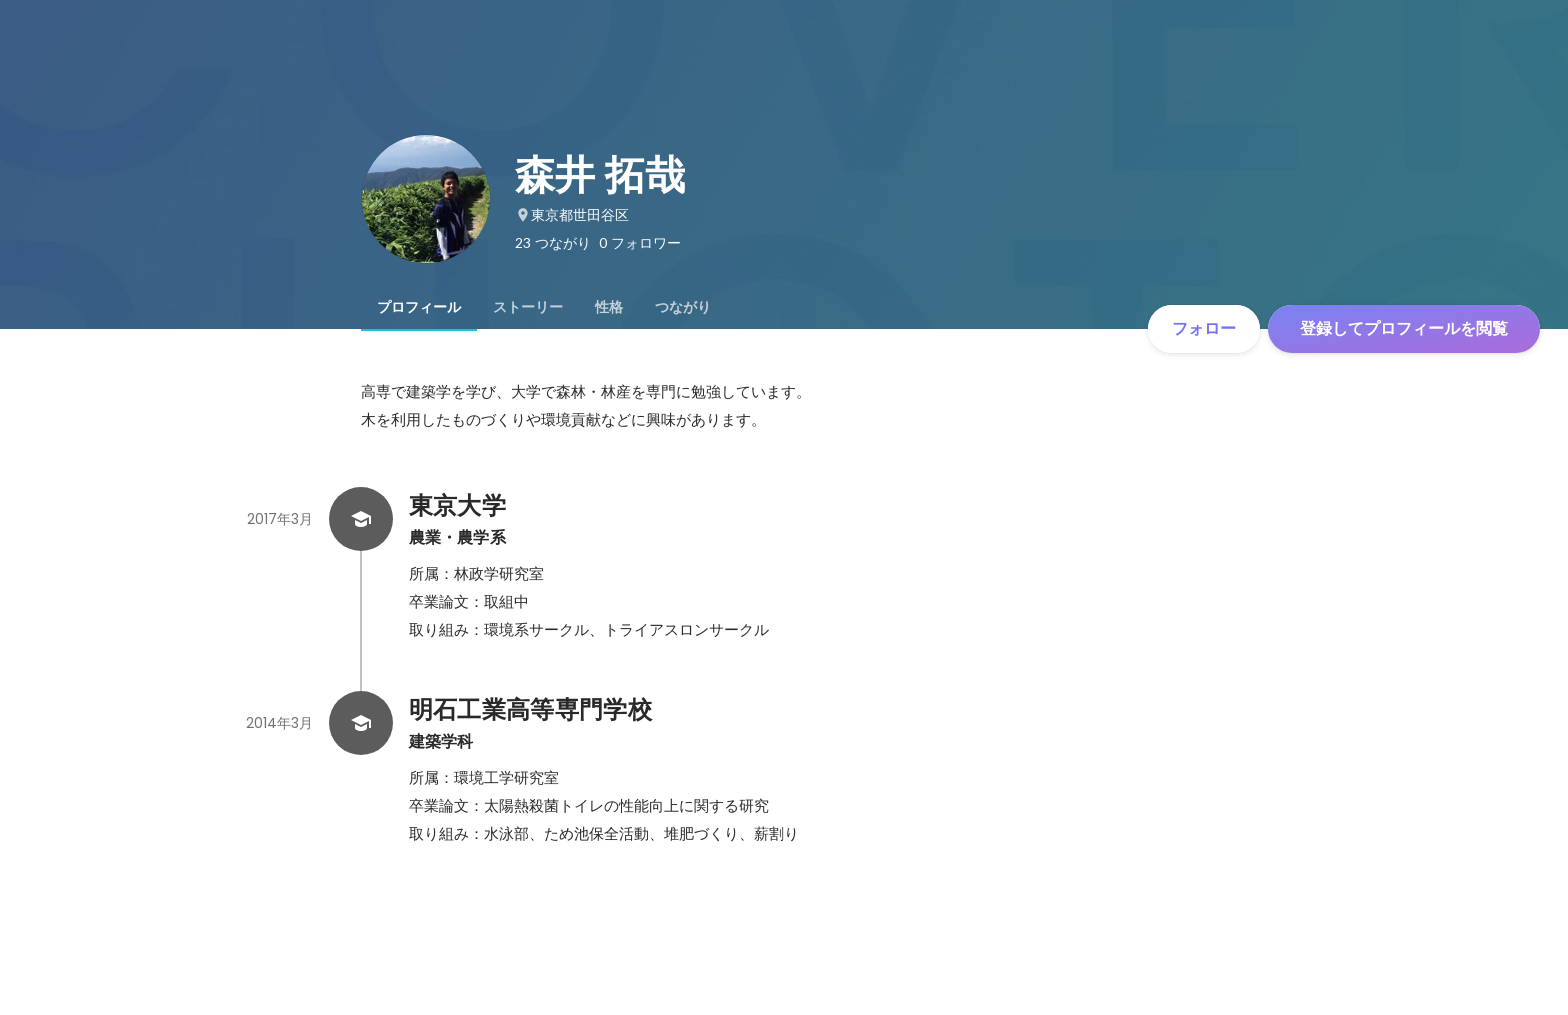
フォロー (1204, 328)
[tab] (419, 307)
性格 (609, 307)
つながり (683, 307)
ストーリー (528, 307)
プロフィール (419, 307)
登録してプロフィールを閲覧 (1404, 328)
